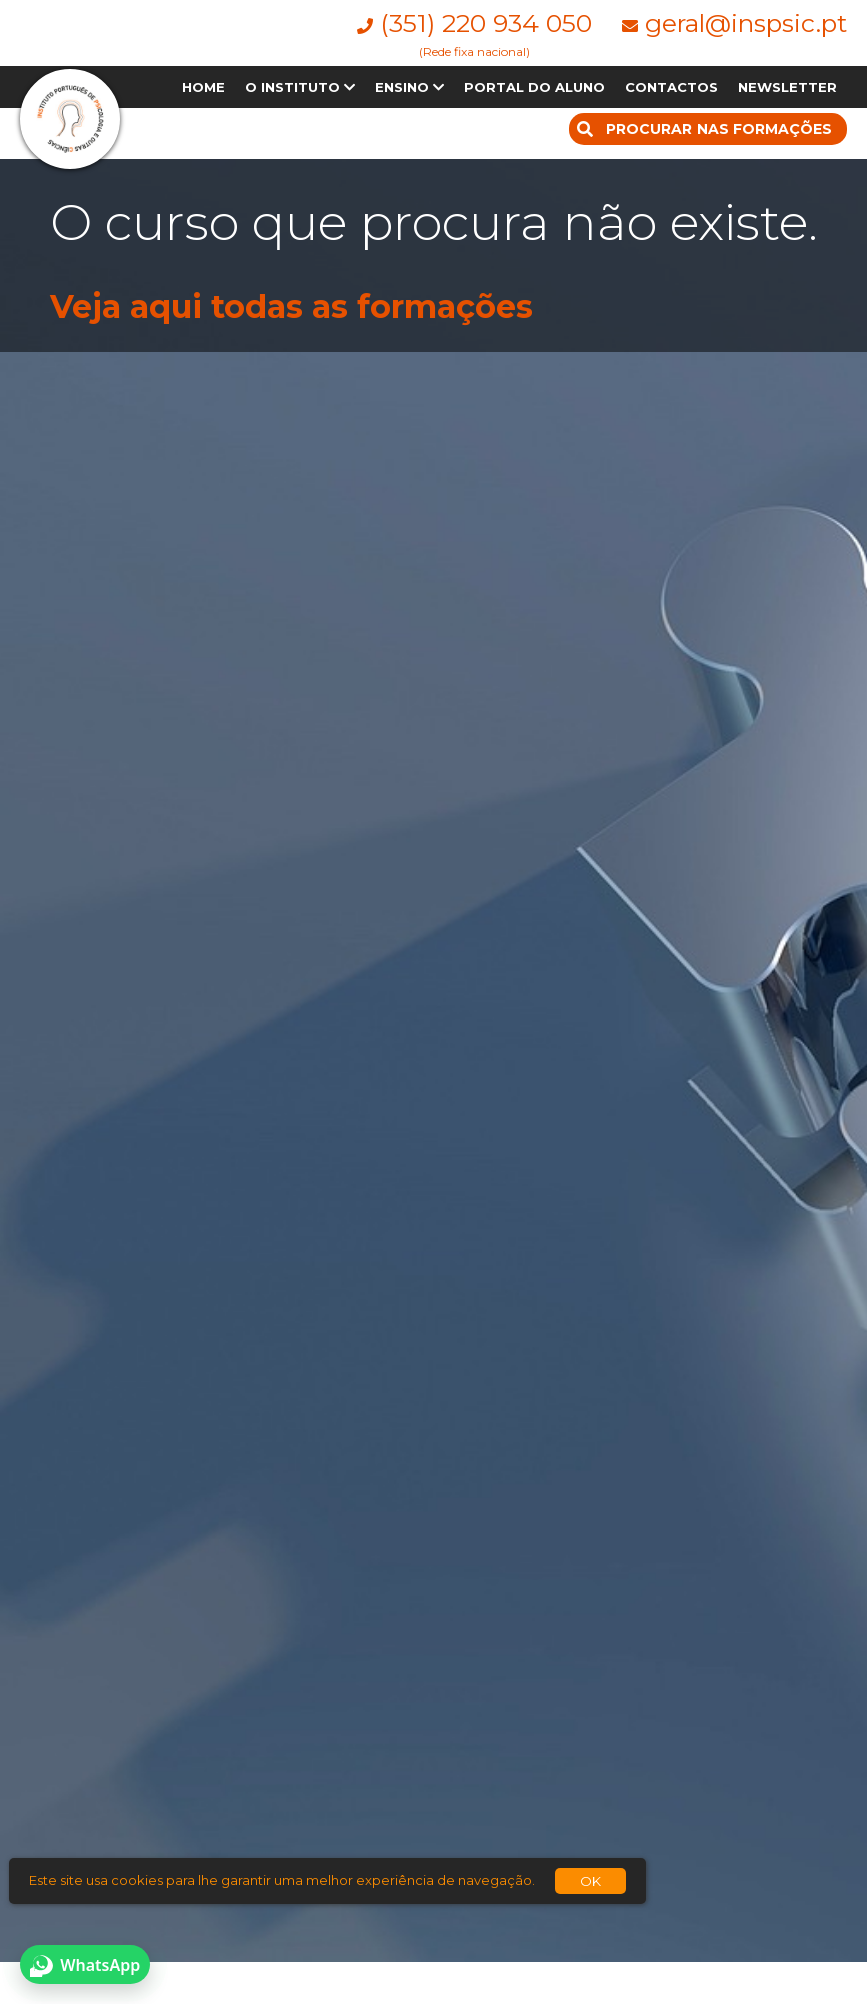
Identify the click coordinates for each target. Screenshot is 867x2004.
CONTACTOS (671, 87)
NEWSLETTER (787, 87)
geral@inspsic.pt (746, 23)
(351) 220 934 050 (486, 23)
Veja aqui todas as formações (291, 306)
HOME (203, 87)
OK (590, 1881)
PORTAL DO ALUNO (534, 87)
